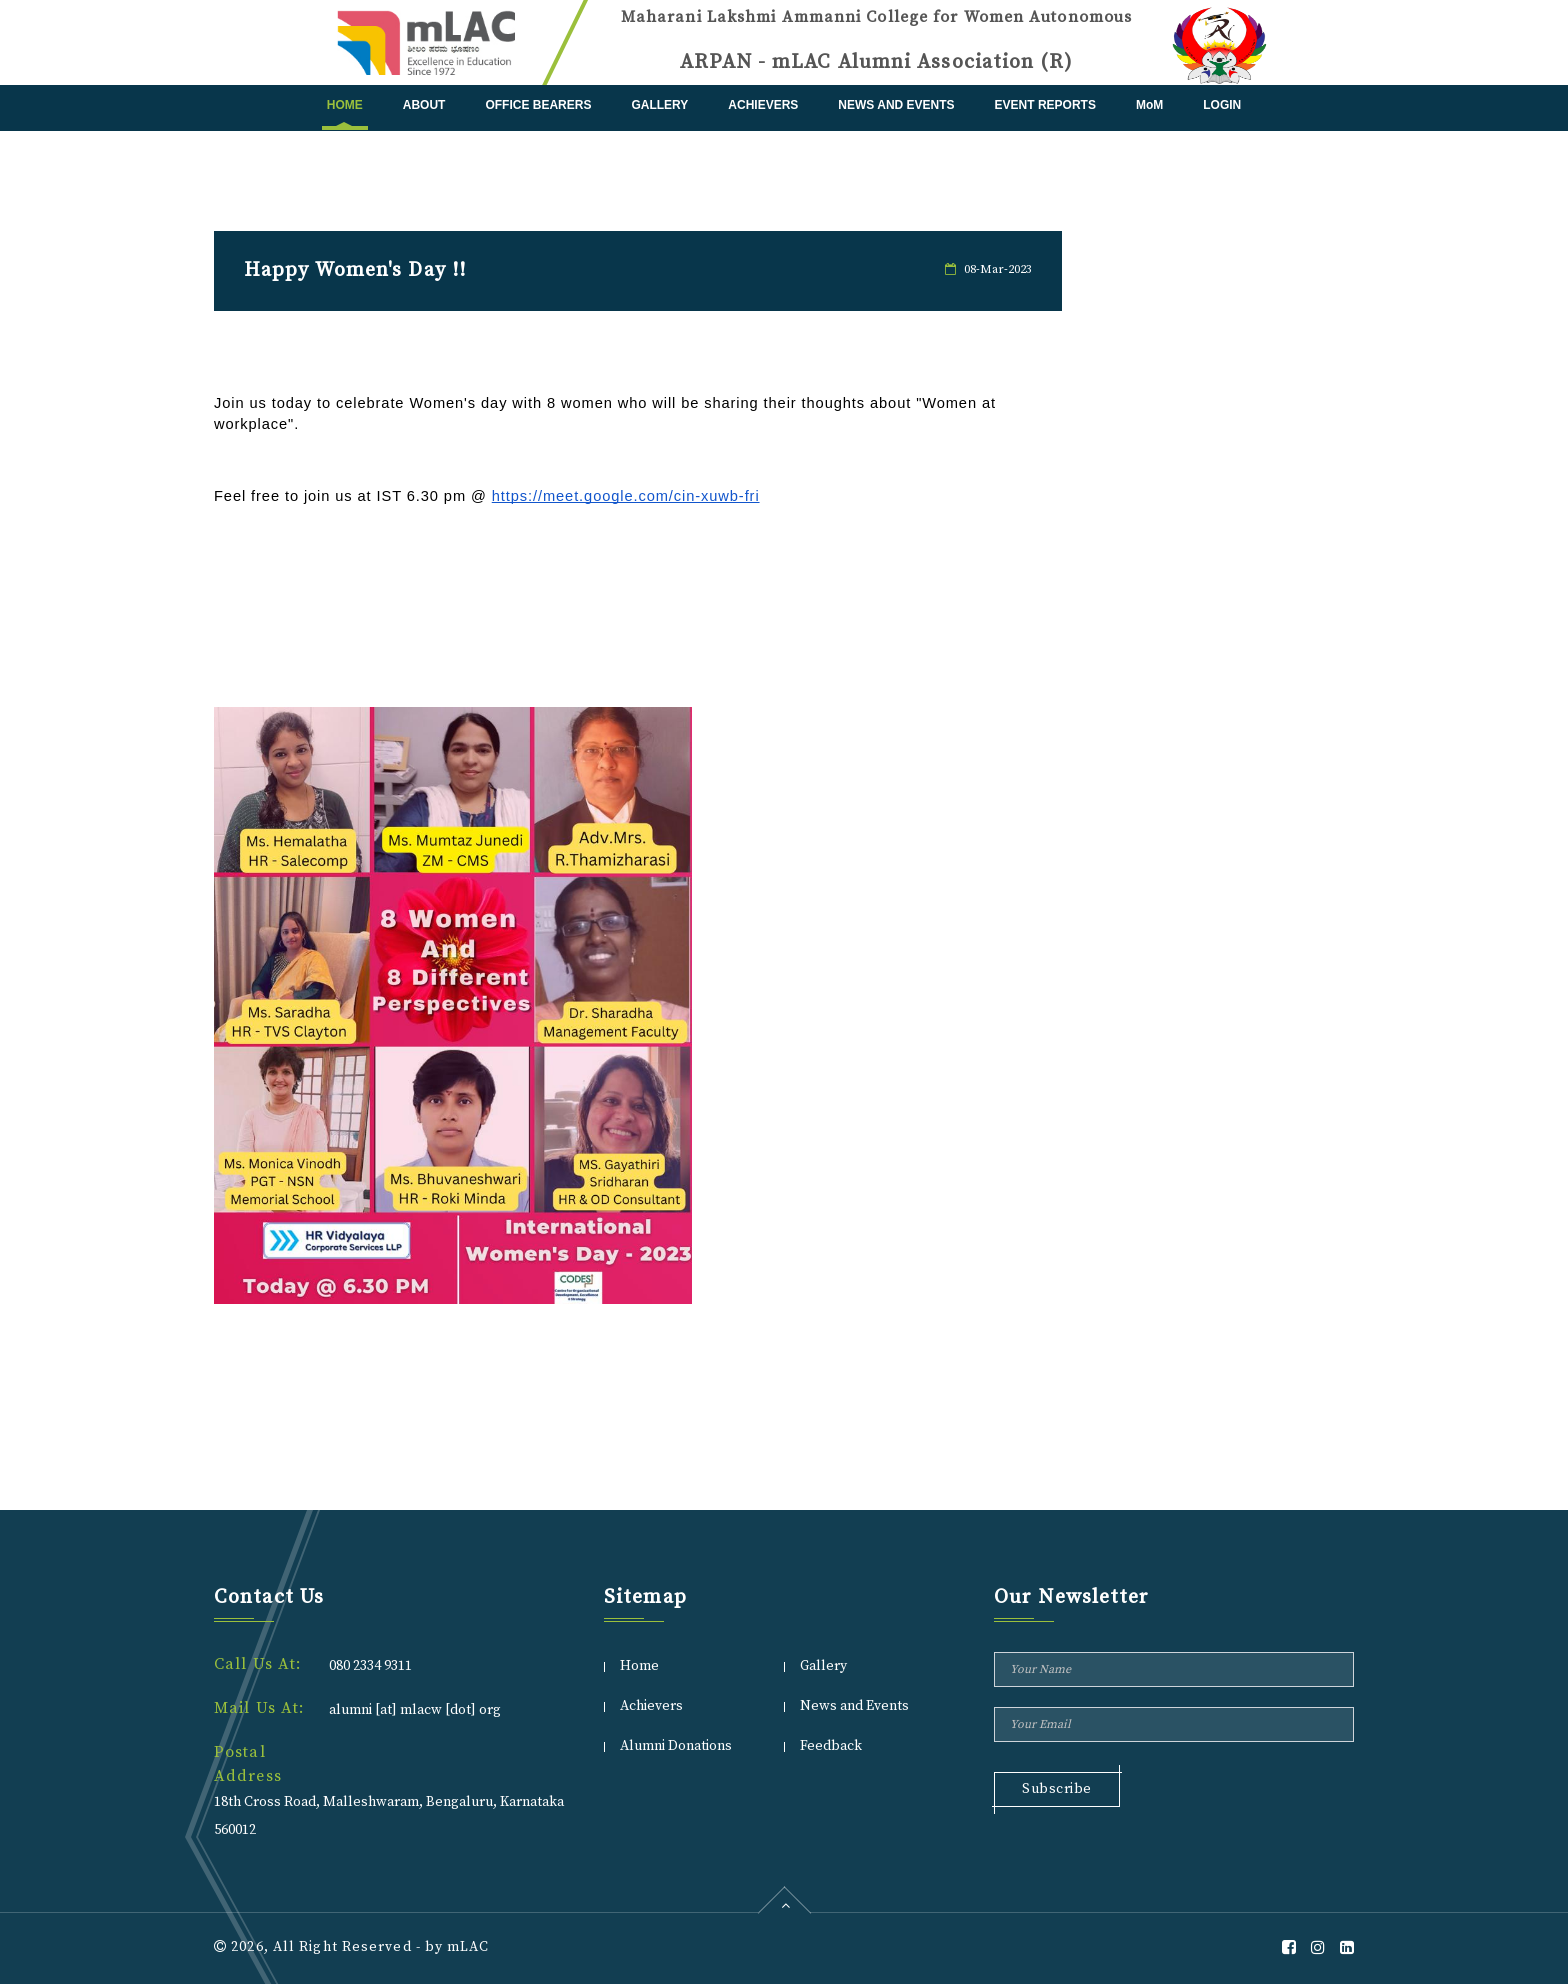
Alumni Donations (676, 1746)
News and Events (896, 105)
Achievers (763, 105)
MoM (1149, 105)
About (424, 105)
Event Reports (1045, 105)
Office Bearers (538, 105)
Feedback (831, 1746)
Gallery (659, 105)
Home (345, 105)
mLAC (467, 1947)
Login (1222, 105)
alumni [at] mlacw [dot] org (415, 1710)
